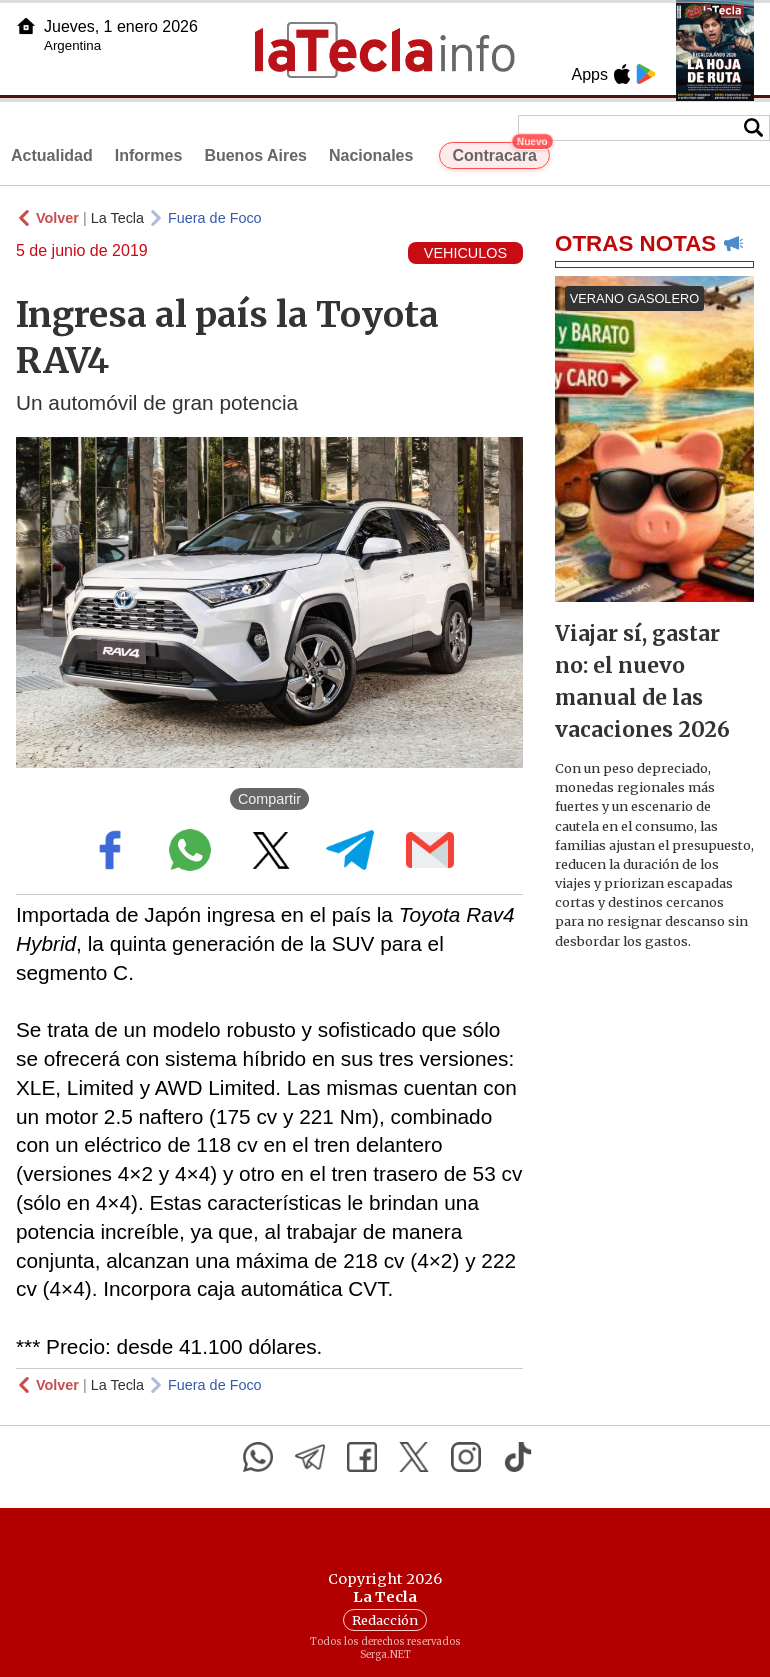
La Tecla (117, 218)
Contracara (500, 153)
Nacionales (371, 155)
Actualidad (52, 155)
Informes (149, 155)
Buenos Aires (255, 155)
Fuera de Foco (215, 218)
